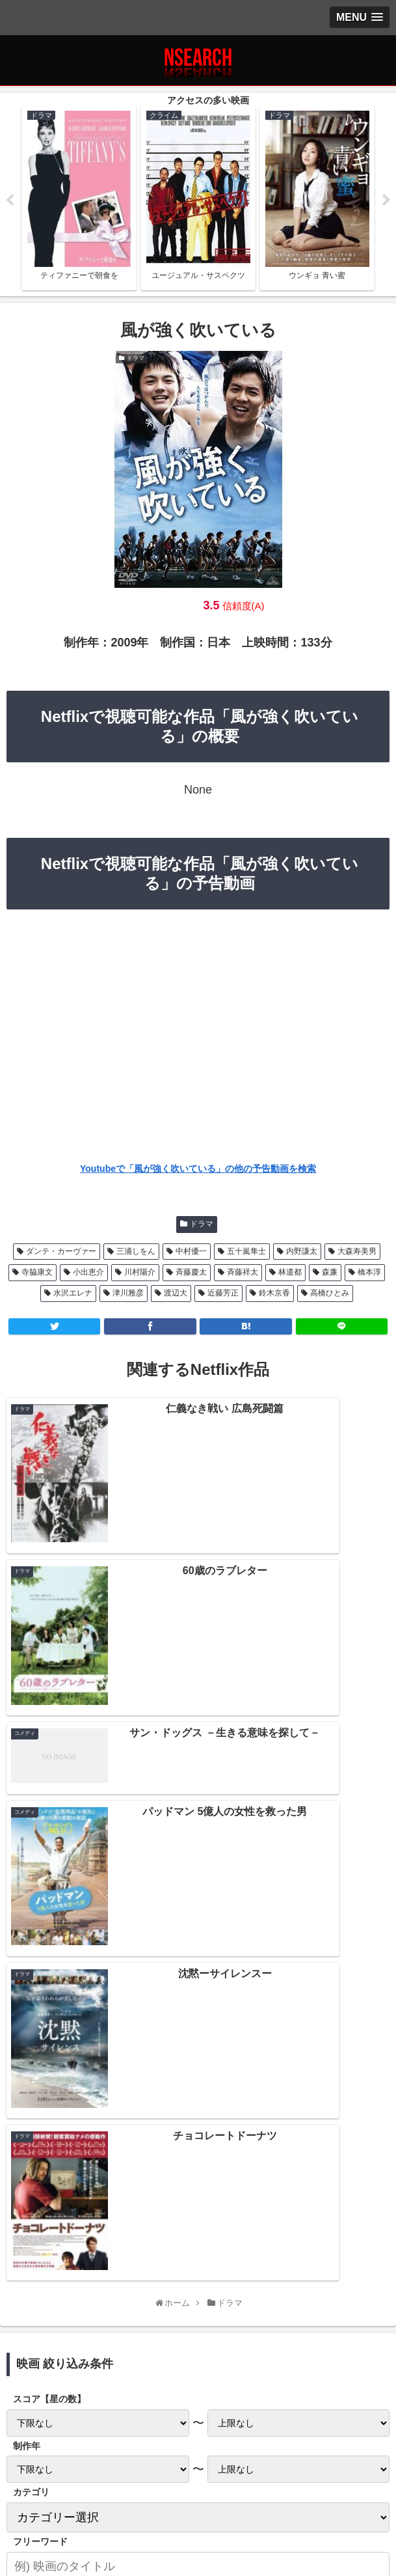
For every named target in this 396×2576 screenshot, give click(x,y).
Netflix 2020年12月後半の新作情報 (198, 2204)
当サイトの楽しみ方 (198, 2491)
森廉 (329, 1275)
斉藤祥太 (242, 1275)
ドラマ (201, 1227)
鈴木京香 (274, 1296)
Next (386, 201)
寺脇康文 (37, 1275)
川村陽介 (139, 1275)
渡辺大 (175, 1296)
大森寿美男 (356, 1253)
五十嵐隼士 (246, 1253)
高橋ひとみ (329, 1296)
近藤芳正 (223, 1296)
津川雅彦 (128, 1296)
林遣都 (290, 1275)
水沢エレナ (72, 1296)
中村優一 (191, 1253)
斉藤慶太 (191, 1275)
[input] (198, 1984)
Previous (9, 201)
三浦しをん (135, 1253)
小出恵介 (88, 1275)
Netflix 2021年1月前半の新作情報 (198, 2176)
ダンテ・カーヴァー (61, 1253)
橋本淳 (369, 1275)
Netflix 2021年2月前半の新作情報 (198, 2120)
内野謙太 (301, 1253)
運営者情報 (326, 2491)
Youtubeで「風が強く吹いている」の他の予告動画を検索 (198, 1172)
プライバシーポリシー (69, 2491)
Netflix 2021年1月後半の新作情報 (198, 2148)
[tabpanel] (79, 199)
